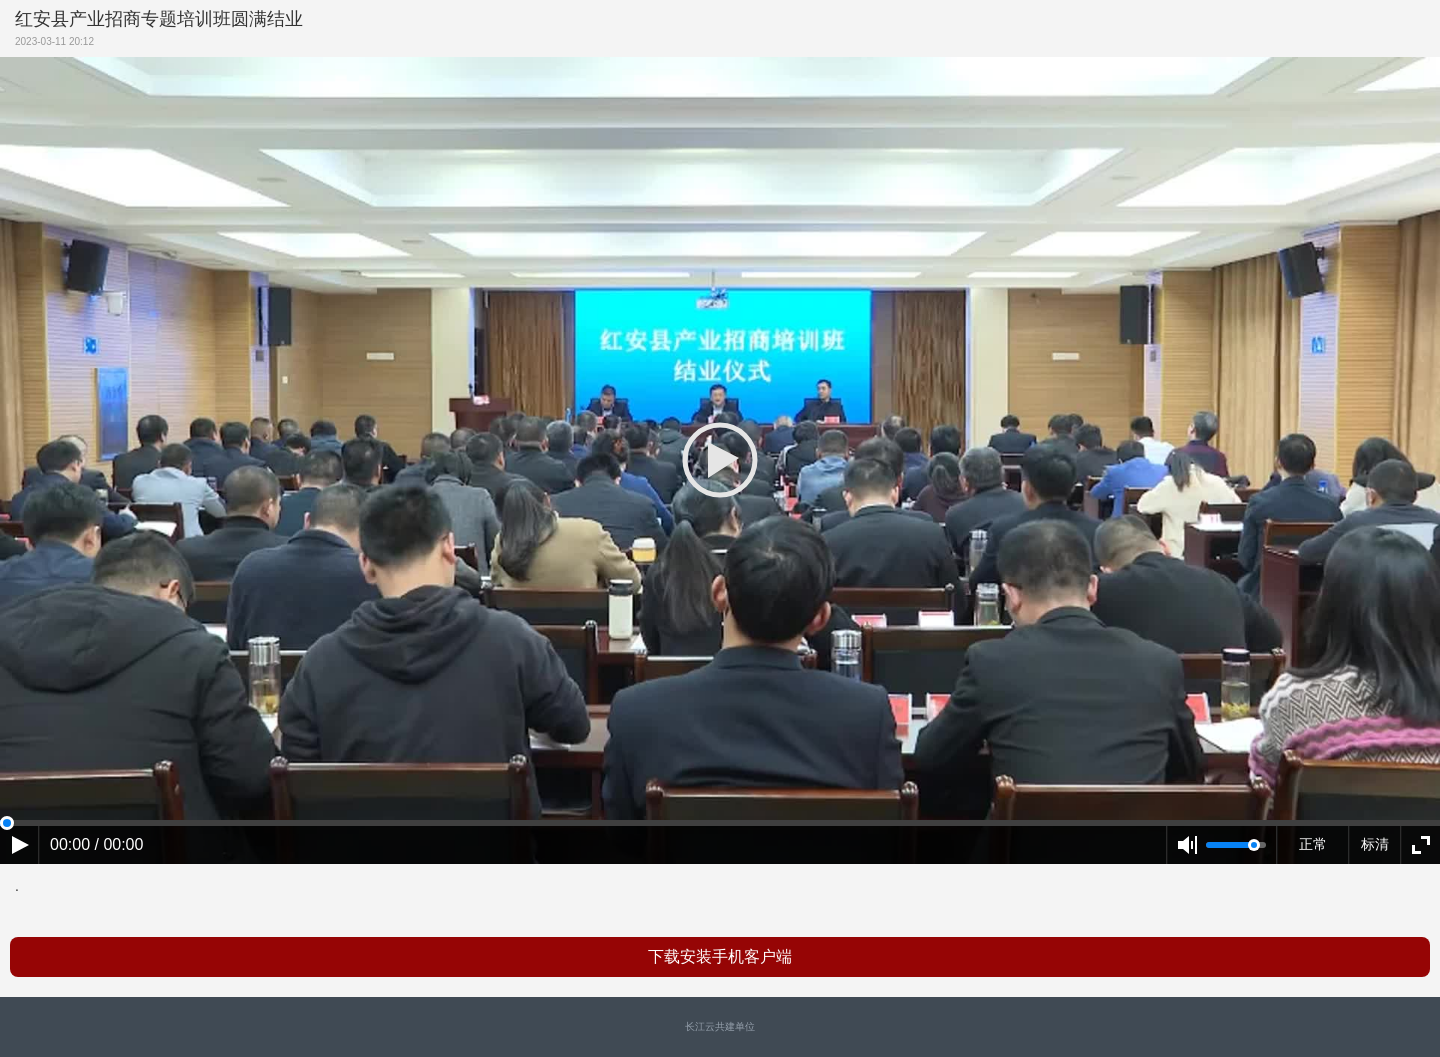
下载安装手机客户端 (720, 956)
